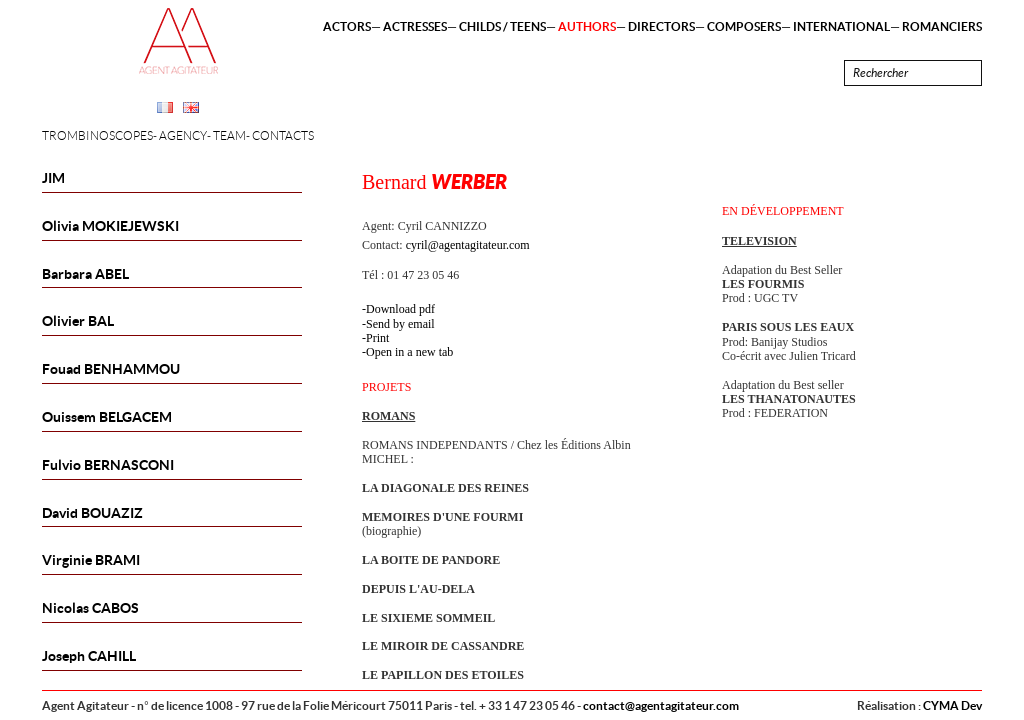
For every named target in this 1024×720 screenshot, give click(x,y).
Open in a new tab (409, 352)
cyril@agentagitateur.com (468, 245)
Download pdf (400, 309)
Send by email (400, 324)
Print (377, 338)
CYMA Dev (952, 705)
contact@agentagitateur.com (661, 705)
